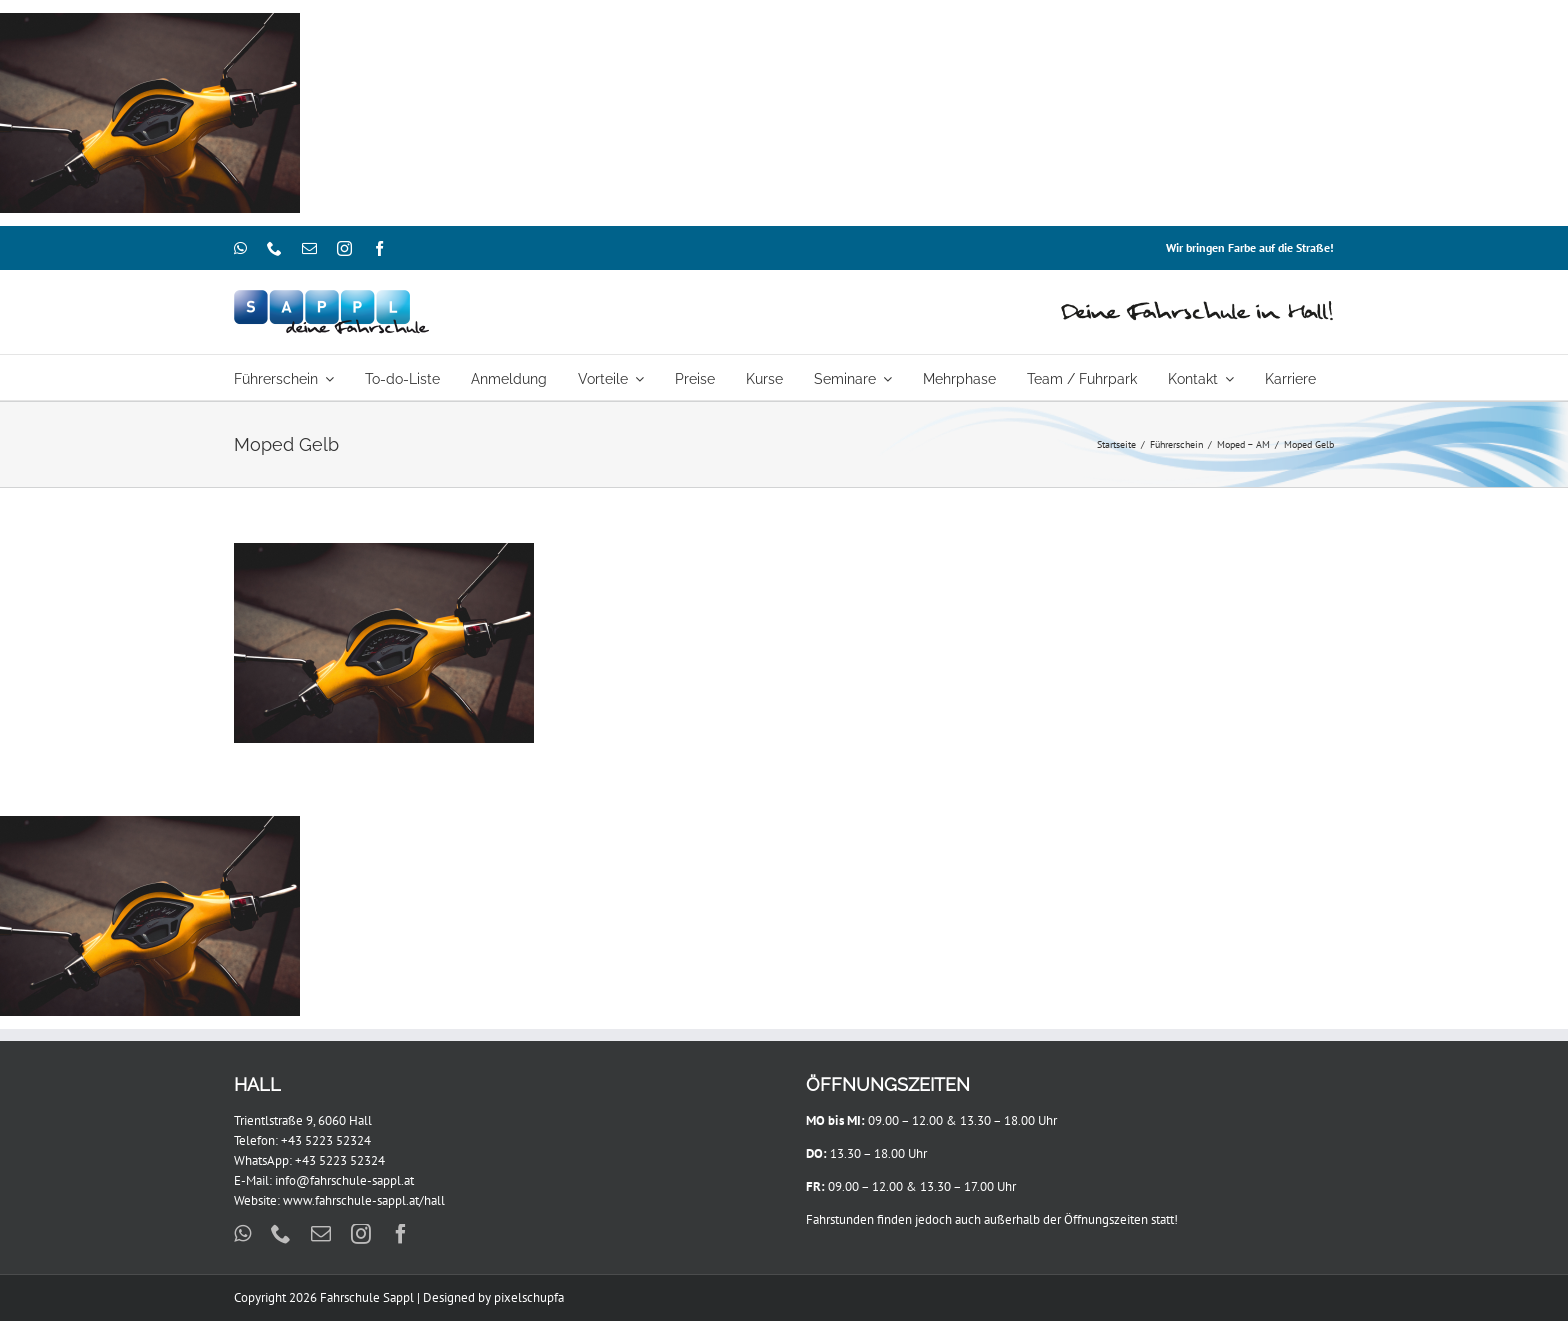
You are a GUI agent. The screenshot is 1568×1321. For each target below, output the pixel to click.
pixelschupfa (529, 1297)
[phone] (274, 248)
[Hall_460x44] (1197, 305)
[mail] (309, 248)
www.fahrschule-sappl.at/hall (364, 1200)
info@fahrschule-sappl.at (344, 1180)
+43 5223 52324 (326, 1140)
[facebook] (379, 248)
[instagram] (344, 248)
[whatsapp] (240, 248)
